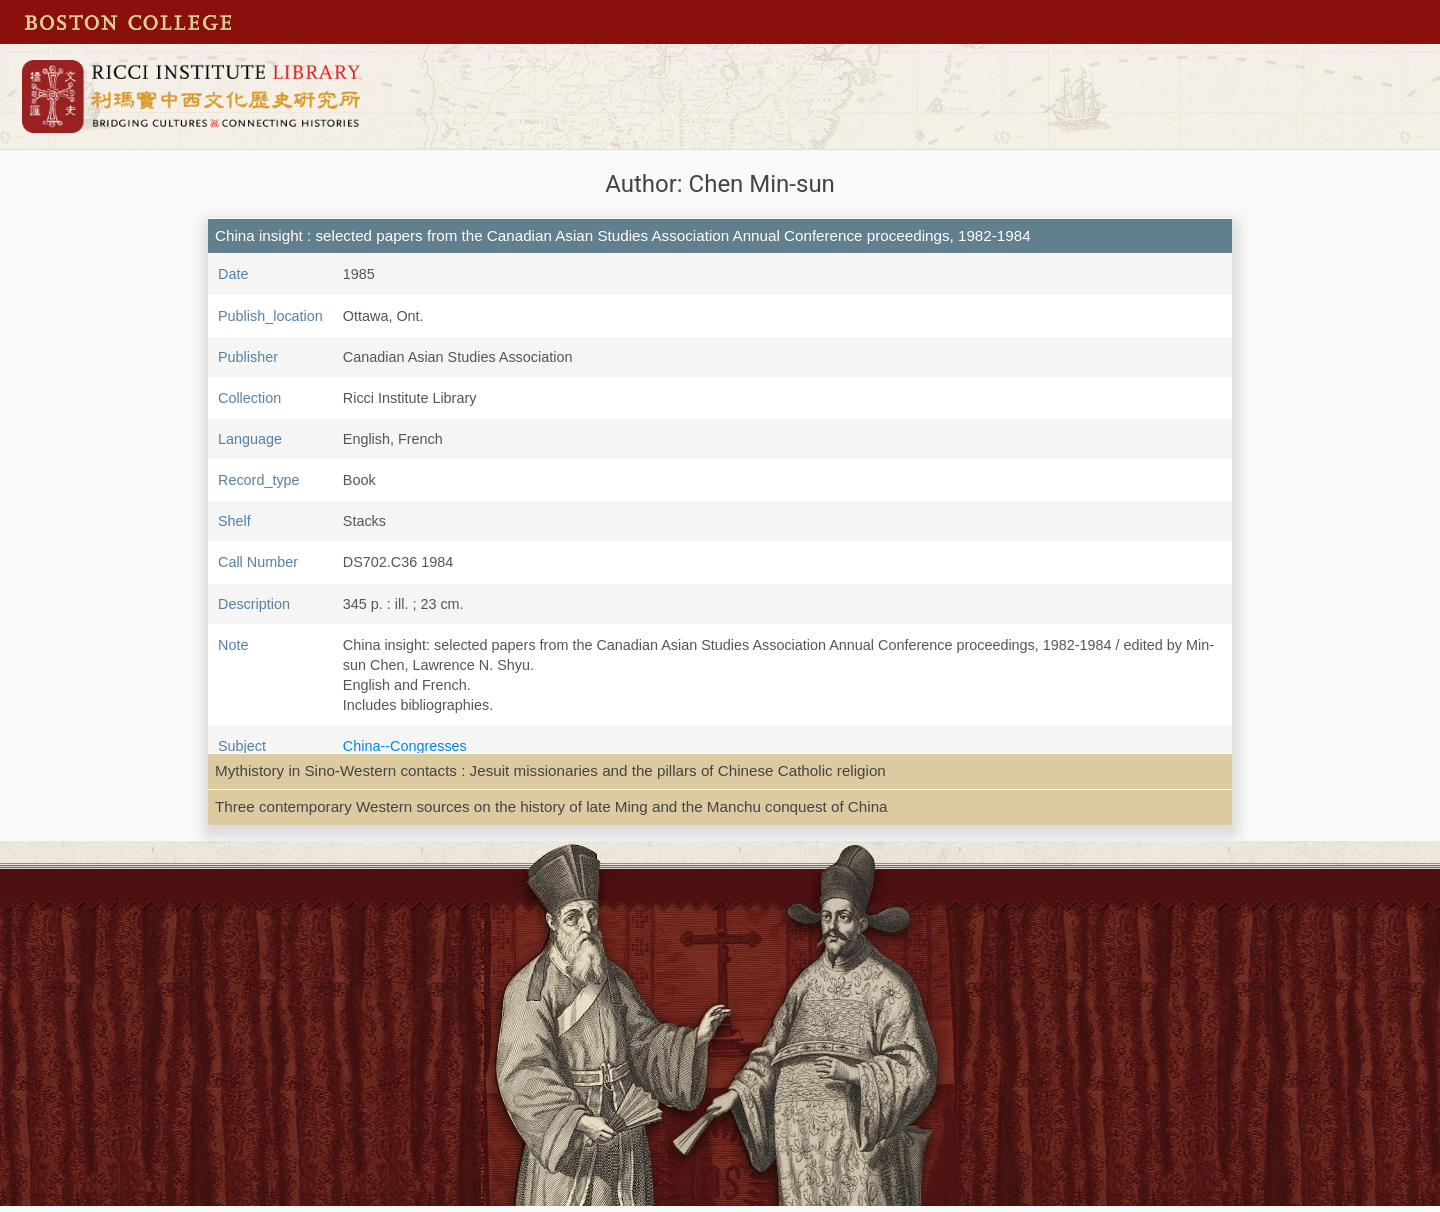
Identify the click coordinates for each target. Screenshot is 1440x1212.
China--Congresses (405, 746)
